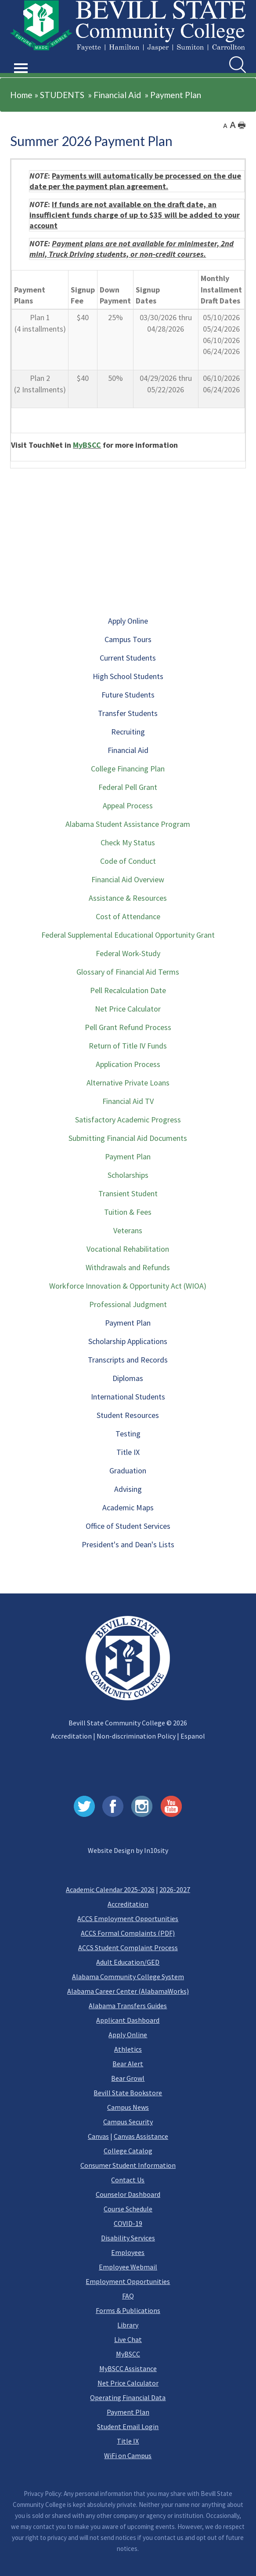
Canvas (98, 2136)
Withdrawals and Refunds (128, 1267)
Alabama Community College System (128, 1976)
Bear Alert (127, 2063)
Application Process (128, 1064)
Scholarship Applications (127, 1341)
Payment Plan (175, 95)
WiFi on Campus (127, 2455)
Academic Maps (128, 1507)
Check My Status (128, 842)
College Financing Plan (128, 769)
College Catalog (128, 2150)
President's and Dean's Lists (128, 1544)
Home (21, 95)
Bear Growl (127, 2078)
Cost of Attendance (128, 916)
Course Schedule (128, 2208)
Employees (127, 2252)
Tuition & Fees (127, 1212)
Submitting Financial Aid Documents (128, 1138)
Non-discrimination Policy (136, 1736)
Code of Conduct (128, 861)
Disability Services (128, 2237)
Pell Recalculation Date (128, 990)
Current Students (128, 658)
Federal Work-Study (128, 953)
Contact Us (127, 2179)
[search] (237, 64)
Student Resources (128, 1415)
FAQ (128, 2295)
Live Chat (128, 2339)
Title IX (128, 1452)
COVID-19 (128, 2223)
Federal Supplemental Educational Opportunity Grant (128, 935)
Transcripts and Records (128, 1360)
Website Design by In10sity (128, 1850)
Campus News (128, 2107)
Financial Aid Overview (127, 879)
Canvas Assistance (141, 2136)
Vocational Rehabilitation (128, 1249)
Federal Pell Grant (127, 787)
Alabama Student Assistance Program (127, 824)
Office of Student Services (128, 1526)
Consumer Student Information (128, 2165)
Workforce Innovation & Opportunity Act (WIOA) (127, 1286)
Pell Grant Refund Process (128, 1027)
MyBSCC (87, 445)
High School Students (128, 676)
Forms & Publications (128, 2310)
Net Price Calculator (128, 1009)
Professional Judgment (128, 1304)
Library (127, 2324)
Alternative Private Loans (128, 1083)
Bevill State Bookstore (128, 2092)
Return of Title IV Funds (128, 1046)
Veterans (127, 1230)
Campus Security (128, 2121)
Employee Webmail (128, 2266)
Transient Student (128, 1193)
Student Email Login (128, 2426)
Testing (128, 1434)
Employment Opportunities (128, 2281)
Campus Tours (128, 639)
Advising (128, 1489)
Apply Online (128, 621)
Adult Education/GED (127, 1962)
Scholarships (128, 1175)
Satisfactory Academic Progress (128, 1119)
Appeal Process (128, 805)
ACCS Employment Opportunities (127, 1918)
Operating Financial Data (128, 2397)
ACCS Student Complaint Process (128, 1947)
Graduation (127, 1470)
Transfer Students (128, 713)
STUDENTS (62, 95)
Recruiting (128, 732)
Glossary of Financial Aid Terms (127, 972)
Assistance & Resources (128, 898)
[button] (20, 58)
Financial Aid (117, 95)
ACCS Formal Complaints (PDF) (128, 1933)
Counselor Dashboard (128, 2194)
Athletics (128, 2049)
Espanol (192, 1736)
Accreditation (71, 1736)
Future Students (128, 695)
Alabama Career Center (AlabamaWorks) (128, 1991)
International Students (128, 1397)
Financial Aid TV (128, 1101)
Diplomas (127, 1378)
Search (229, 56)
